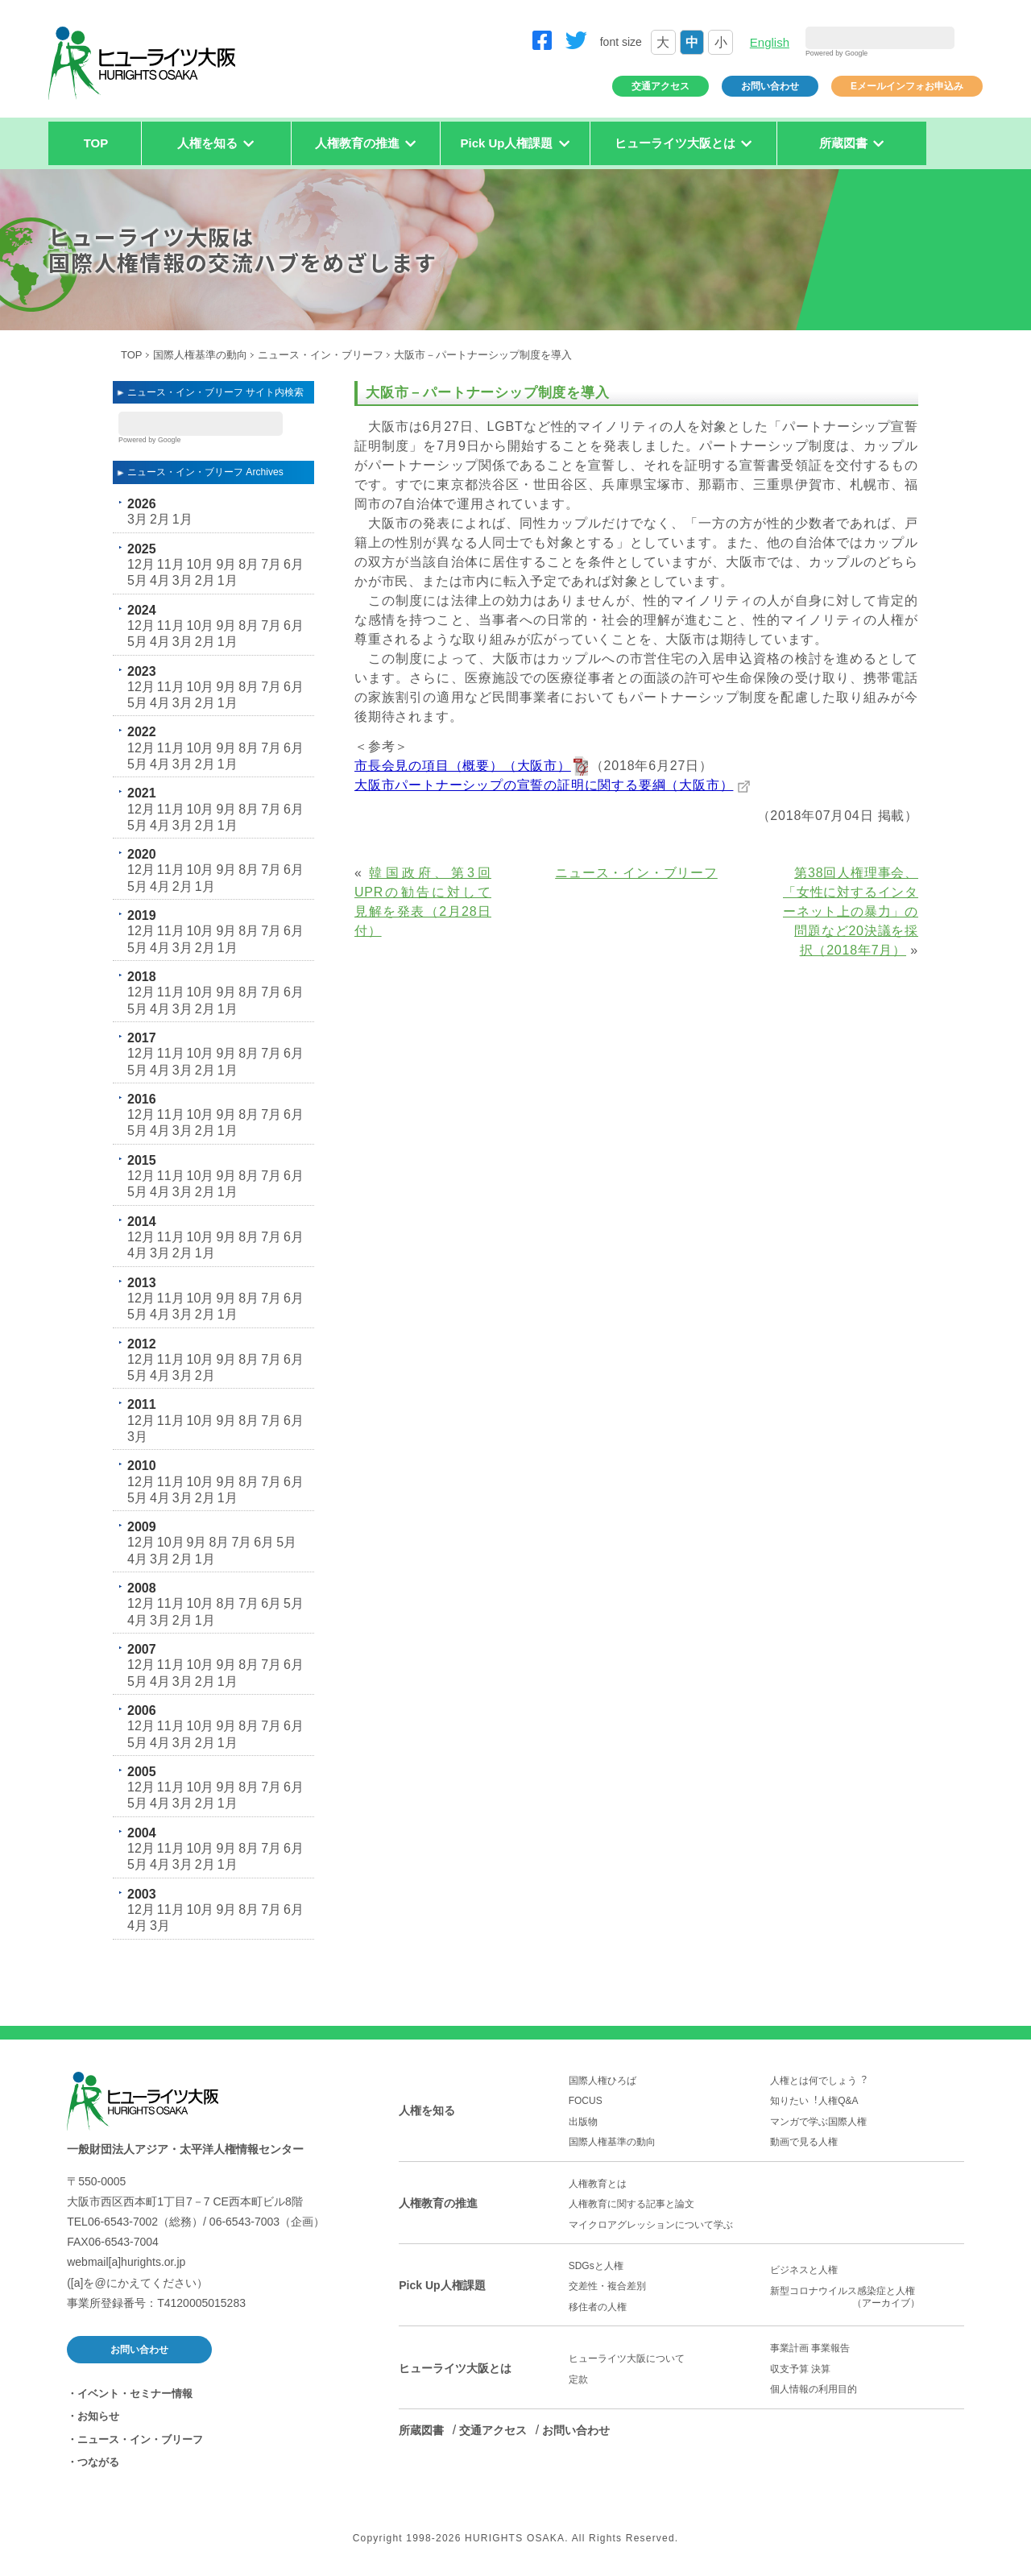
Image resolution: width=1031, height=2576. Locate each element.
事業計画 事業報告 (810, 2348)
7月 (271, 564)
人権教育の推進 (438, 2203)
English (769, 42)
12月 (141, 564)
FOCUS (585, 2100)
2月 (160, 519)
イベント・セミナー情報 (135, 2394)
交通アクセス (660, 86)
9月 (226, 564)
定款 (578, 2379)
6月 (294, 564)
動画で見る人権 (804, 2141)
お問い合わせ (770, 86)
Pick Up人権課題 (442, 2285)
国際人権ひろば (602, 2080)
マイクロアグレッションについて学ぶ (651, 2224)
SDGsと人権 (596, 2266)
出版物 (583, 2121)
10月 (200, 564)
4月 (160, 580)
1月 (182, 519)
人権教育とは (598, 2183)
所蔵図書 (421, 2430)
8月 (248, 564)
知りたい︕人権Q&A (814, 2100)
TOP (96, 143)
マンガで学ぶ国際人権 (818, 2121)
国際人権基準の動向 (200, 355)
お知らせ (98, 2416)
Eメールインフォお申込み (907, 86)
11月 (170, 564)
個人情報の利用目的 (813, 2389)
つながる (98, 2462)
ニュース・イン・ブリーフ (320, 355)
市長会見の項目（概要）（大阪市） (462, 765)
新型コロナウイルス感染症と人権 (867, 2297)
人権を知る (427, 2110)
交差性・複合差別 (607, 2286)
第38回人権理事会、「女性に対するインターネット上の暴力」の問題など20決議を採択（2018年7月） (850, 911)
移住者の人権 (598, 2307)
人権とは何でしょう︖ (818, 2080)
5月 (137, 580)
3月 (137, 519)
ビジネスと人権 (804, 2270)
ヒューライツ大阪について (627, 2358)
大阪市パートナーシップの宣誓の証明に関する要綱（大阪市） (543, 785)
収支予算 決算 (800, 2369)
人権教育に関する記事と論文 (631, 2203)
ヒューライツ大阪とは (455, 2368)
